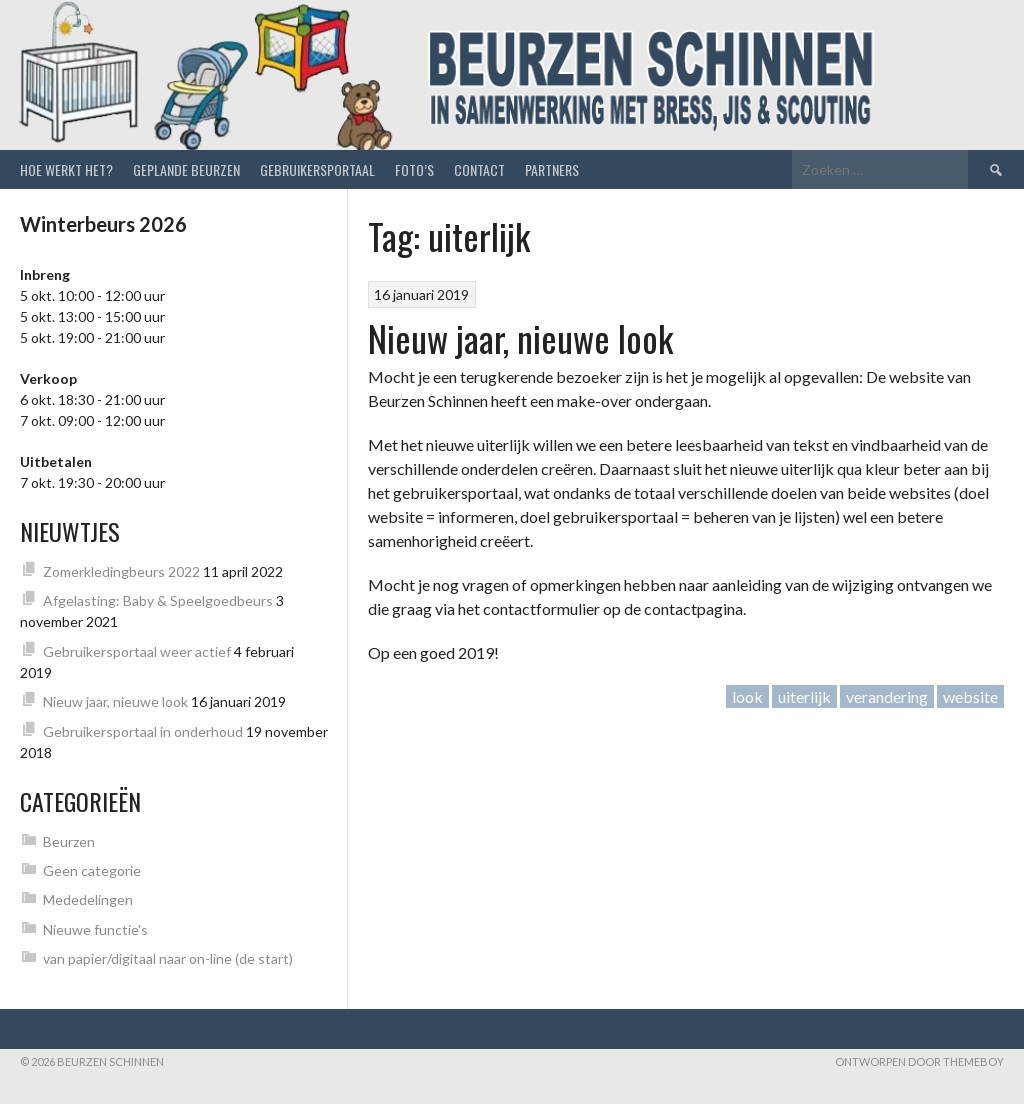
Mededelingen (88, 899)
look (747, 696)
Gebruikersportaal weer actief (137, 651)
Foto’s (414, 169)
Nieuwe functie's (95, 929)
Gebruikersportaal (317, 169)
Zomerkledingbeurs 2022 (121, 571)
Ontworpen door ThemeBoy (919, 1061)
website (970, 696)
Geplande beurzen (186, 169)
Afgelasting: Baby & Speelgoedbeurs (158, 600)
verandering (887, 696)
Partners (552, 169)
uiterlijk (804, 696)
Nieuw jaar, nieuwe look (520, 337)
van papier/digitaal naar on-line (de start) (168, 958)
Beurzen (69, 841)
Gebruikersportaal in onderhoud (143, 731)
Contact (479, 169)
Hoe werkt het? (66, 169)
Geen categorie (92, 870)
